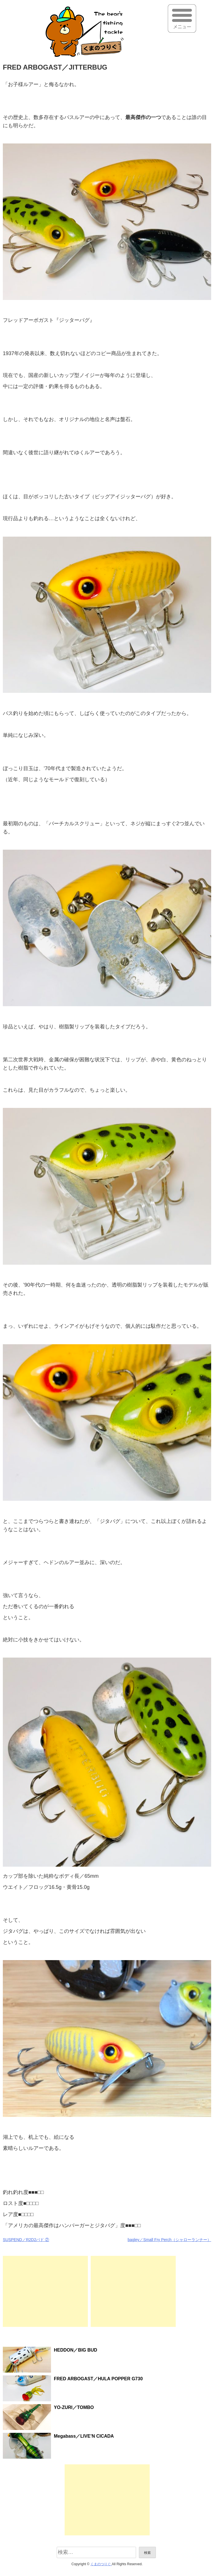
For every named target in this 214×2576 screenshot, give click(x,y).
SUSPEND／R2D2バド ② (26, 2239)
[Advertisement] (45, 2291)
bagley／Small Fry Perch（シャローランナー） (169, 2239)
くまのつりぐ (101, 2564)
